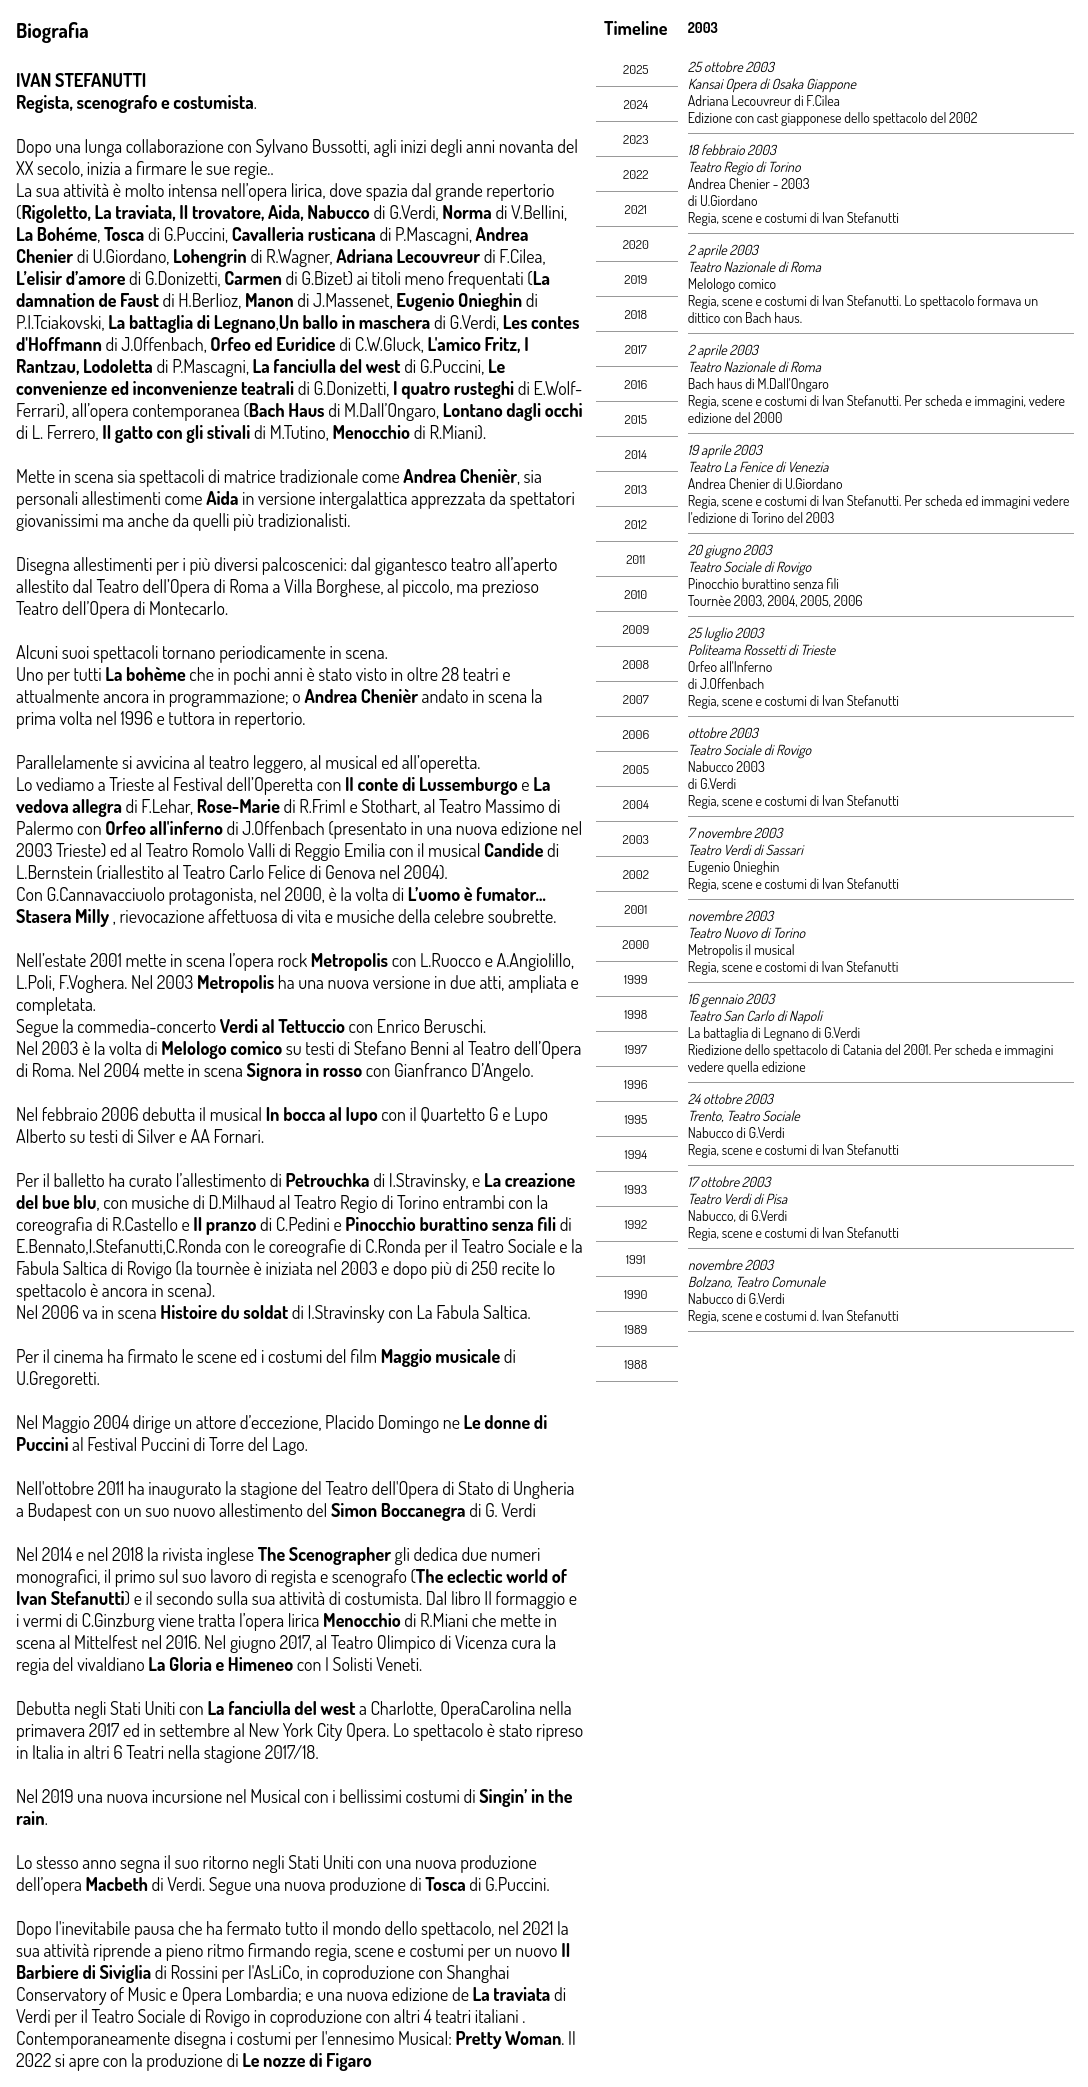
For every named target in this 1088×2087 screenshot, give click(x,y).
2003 (636, 839)
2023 (636, 139)
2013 (636, 489)
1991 (636, 1259)
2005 (636, 769)
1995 (635, 1119)
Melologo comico (732, 283)
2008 (635, 664)
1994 (636, 1154)
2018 (635, 314)
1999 (635, 979)
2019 (635, 279)
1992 (635, 1224)
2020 (636, 244)
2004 (636, 804)
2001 (635, 909)
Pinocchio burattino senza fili (763, 583)
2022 (635, 174)
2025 (635, 69)
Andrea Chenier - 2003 (749, 183)
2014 (636, 454)
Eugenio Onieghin (734, 866)
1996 (635, 1084)
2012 (636, 524)
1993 (635, 1189)
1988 (635, 1364)
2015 (636, 419)
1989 (635, 1329)
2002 (636, 874)
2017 (636, 349)
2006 (635, 734)
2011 (635, 559)
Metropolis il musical (741, 949)
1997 (636, 1049)
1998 (635, 1014)
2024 (635, 104)
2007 (636, 699)
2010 (635, 594)
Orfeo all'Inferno (730, 666)
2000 (635, 944)
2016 (635, 384)
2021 (636, 209)
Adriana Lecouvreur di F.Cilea (764, 100)
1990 (635, 1294)
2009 (635, 629)
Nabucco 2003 (726, 766)
